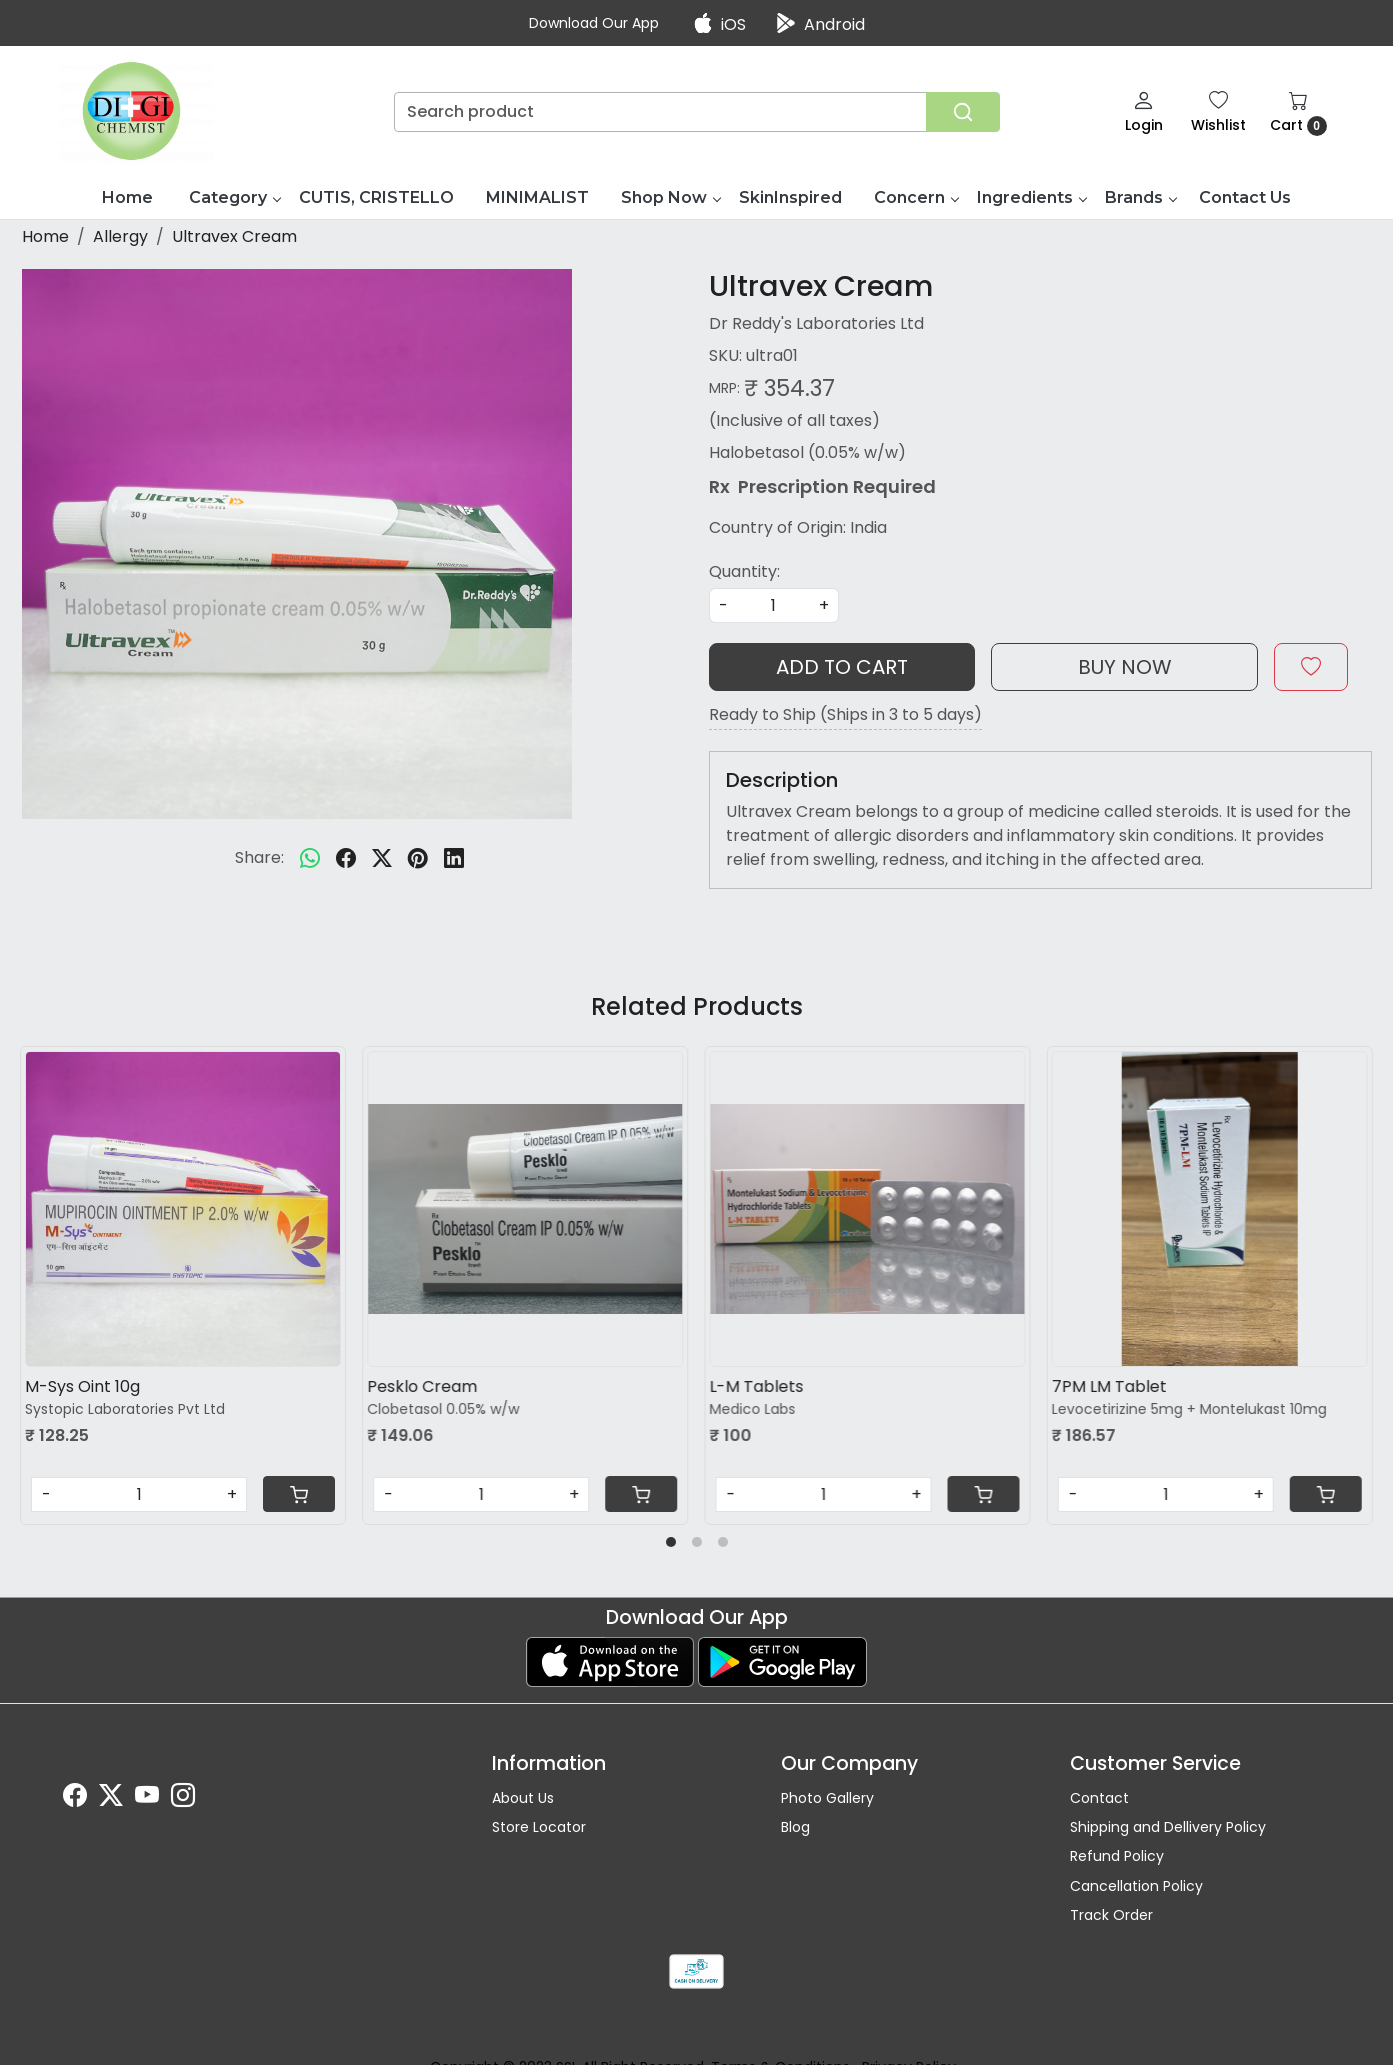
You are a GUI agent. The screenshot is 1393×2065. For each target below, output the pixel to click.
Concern (916, 197)
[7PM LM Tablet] (1210, 1209)
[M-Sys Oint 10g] (183, 1209)
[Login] (1144, 111)
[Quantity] (139, 1494)
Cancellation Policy (1136, 1886)
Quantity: (744, 571)
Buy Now (1125, 667)
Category (234, 197)
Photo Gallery (827, 1798)
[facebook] (346, 858)
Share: (259, 857)
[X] (111, 1799)
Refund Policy (1117, 1856)
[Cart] (299, 1494)
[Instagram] (183, 1799)
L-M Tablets (757, 1386)
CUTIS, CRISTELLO (376, 197)
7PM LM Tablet (1109, 1386)
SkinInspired (790, 197)
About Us (523, 1798)
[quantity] (774, 605)
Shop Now (670, 197)
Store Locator (539, 1827)
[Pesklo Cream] (525, 1209)
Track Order (1111, 1915)
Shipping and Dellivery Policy (1168, 1827)
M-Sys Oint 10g (82, 1386)
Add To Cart (842, 667)
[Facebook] (75, 1799)
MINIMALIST (537, 197)
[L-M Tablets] (868, 1209)
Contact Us (1245, 197)
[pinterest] (418, 858)
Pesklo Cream (422, 1386)
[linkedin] (454, 858)
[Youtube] (147, 1799)
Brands (1140, 197)
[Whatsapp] (310, 858)
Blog (795, 1827)
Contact (1099, 1798)
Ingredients (1031, 197)
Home (127, 197)
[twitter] (382, 858)
